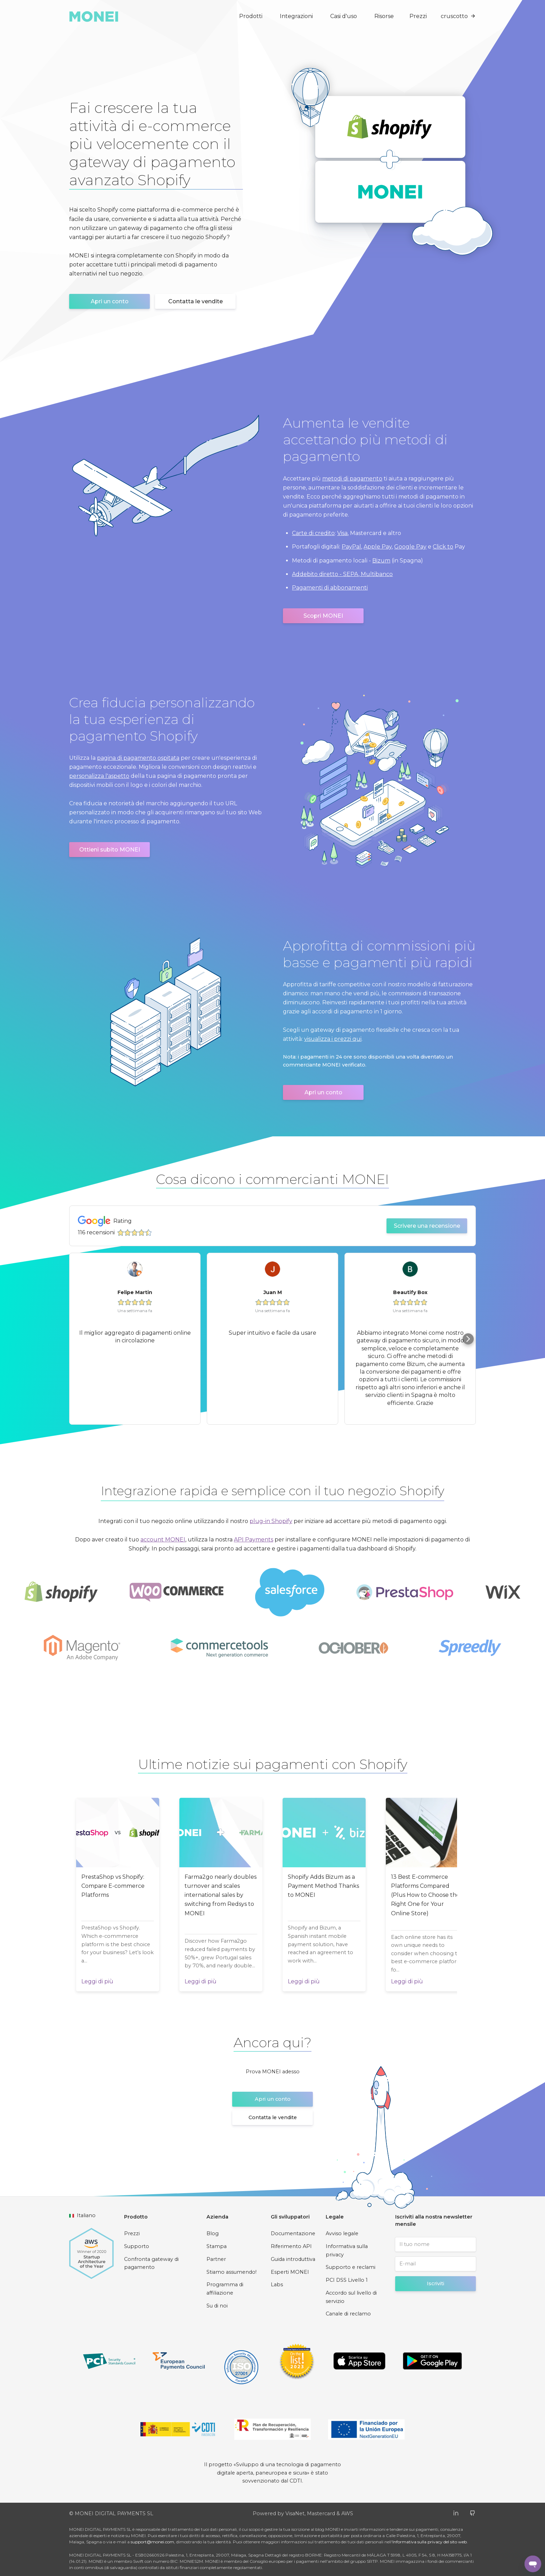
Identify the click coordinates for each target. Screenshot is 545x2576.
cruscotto (458, 16)
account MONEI (162, 1539)
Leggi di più (97, 1981)
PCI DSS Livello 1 (347, 2280)
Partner (216, 2259)
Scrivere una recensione (427, 1226)
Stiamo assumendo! (231, 2272)
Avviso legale (342, 2233)
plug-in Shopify (271, 1521)
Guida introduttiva (293, 2259)
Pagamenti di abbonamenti (330, 587)
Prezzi (418, 16)
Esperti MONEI (290, 2272)
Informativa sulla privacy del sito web (429, 2541)
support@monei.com (152, 2541)
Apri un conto (110, 301)
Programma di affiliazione (224, 2288)
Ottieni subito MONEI (109, 849)
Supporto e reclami (350, 2267)
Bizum (381, 560)
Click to (443, 546)
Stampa (216, 2246)
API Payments (253, 1539)
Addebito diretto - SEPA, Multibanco (342, 574)
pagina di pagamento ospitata (138, 758)
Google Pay (410, 546)
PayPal (351, 546)
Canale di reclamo (348, 2314)
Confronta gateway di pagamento (151, 2263)
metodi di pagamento (352, 478)
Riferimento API (291, 2246)
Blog (212, 2233)
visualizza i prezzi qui (332, 1039)
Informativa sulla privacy (347, 2250)
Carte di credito (313, 533)
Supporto (136, 2246)
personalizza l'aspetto (99, 776)
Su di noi (217, 2306)
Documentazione (293, 2233)
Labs (277, 2284)
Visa (342, 533)
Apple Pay (378, 546)
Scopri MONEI (323, 615)
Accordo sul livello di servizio (351, 2297)
